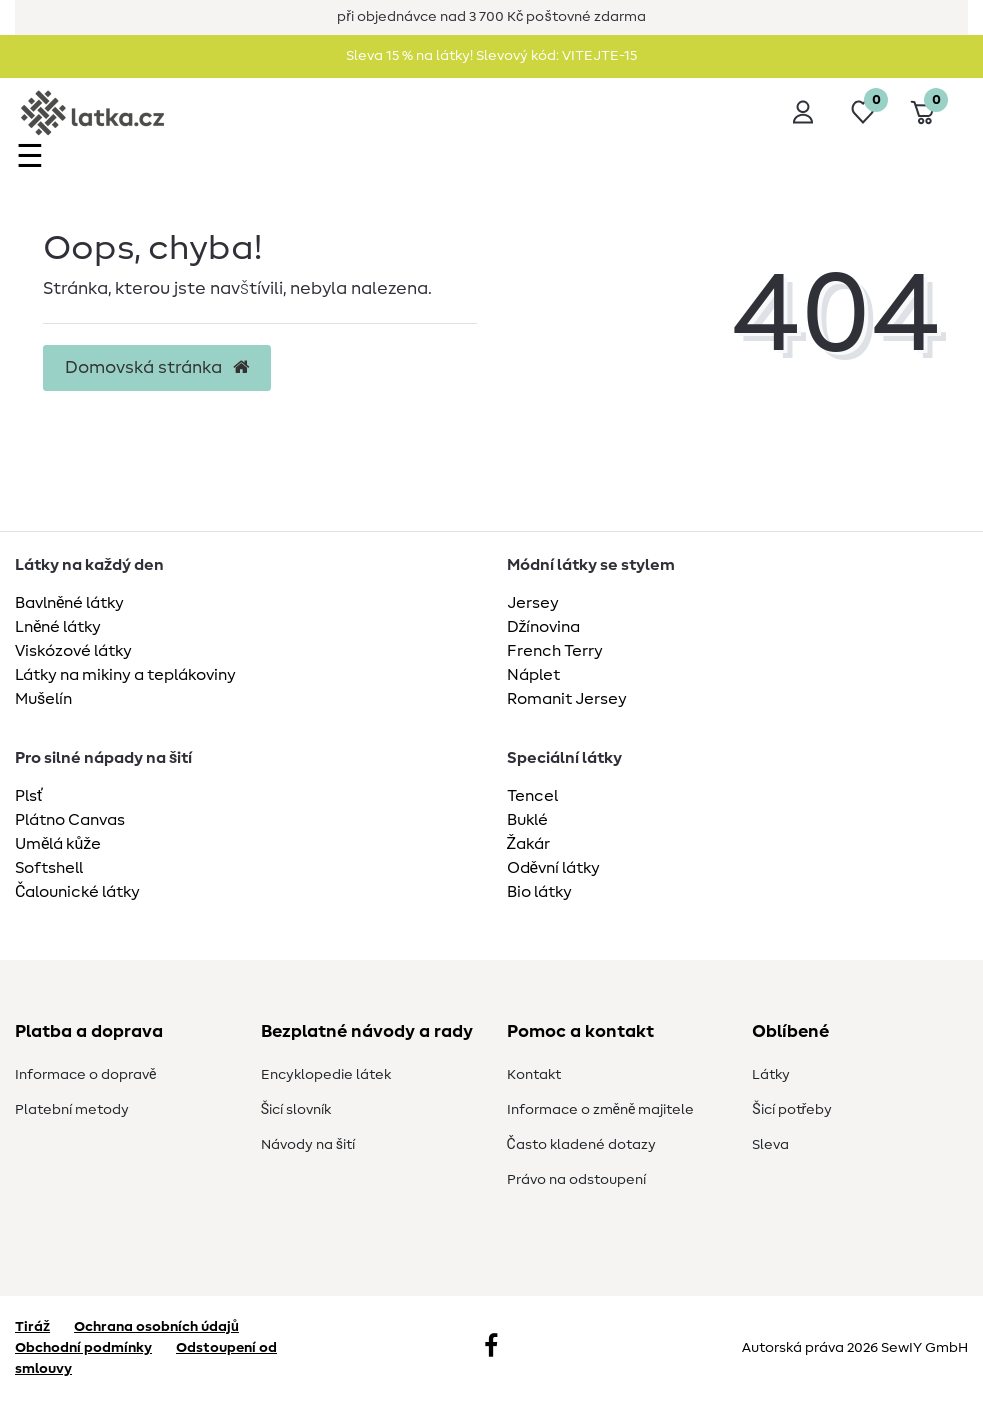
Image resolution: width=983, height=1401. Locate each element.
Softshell (49, 868)
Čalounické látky (77, 892)
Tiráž (32, 1327)
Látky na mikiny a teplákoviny (125, 675)
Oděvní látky (553, 868)
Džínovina (544, 627)
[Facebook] (491, 1348)
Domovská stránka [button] (157, 368)
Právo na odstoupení (576, 1180)
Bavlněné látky (69, 603)
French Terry (555, 651)
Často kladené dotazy (581, 1145)
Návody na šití (308, 1145)
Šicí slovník (296, 1110)
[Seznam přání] (863, 112)
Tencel (532, 796)
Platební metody (72, 1110)
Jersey (533, 603)
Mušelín (43, 699)
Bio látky (539, 892)
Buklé (527, 820)
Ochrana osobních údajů (156, 1327)
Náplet (533, 675)
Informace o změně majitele (601, 1110)
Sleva (770, 1145)
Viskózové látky (73, 651)
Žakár (529, 844)
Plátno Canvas (70, 820)
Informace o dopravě (85, 1075)
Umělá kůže (58, 844)
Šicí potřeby (792, 1110)
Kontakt (534, 1075)
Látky (771, 1075)
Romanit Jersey (567, 699)
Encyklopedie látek (326, 1075)
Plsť (29, 796)
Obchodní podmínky (83, 1348)
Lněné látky (58, 627)
